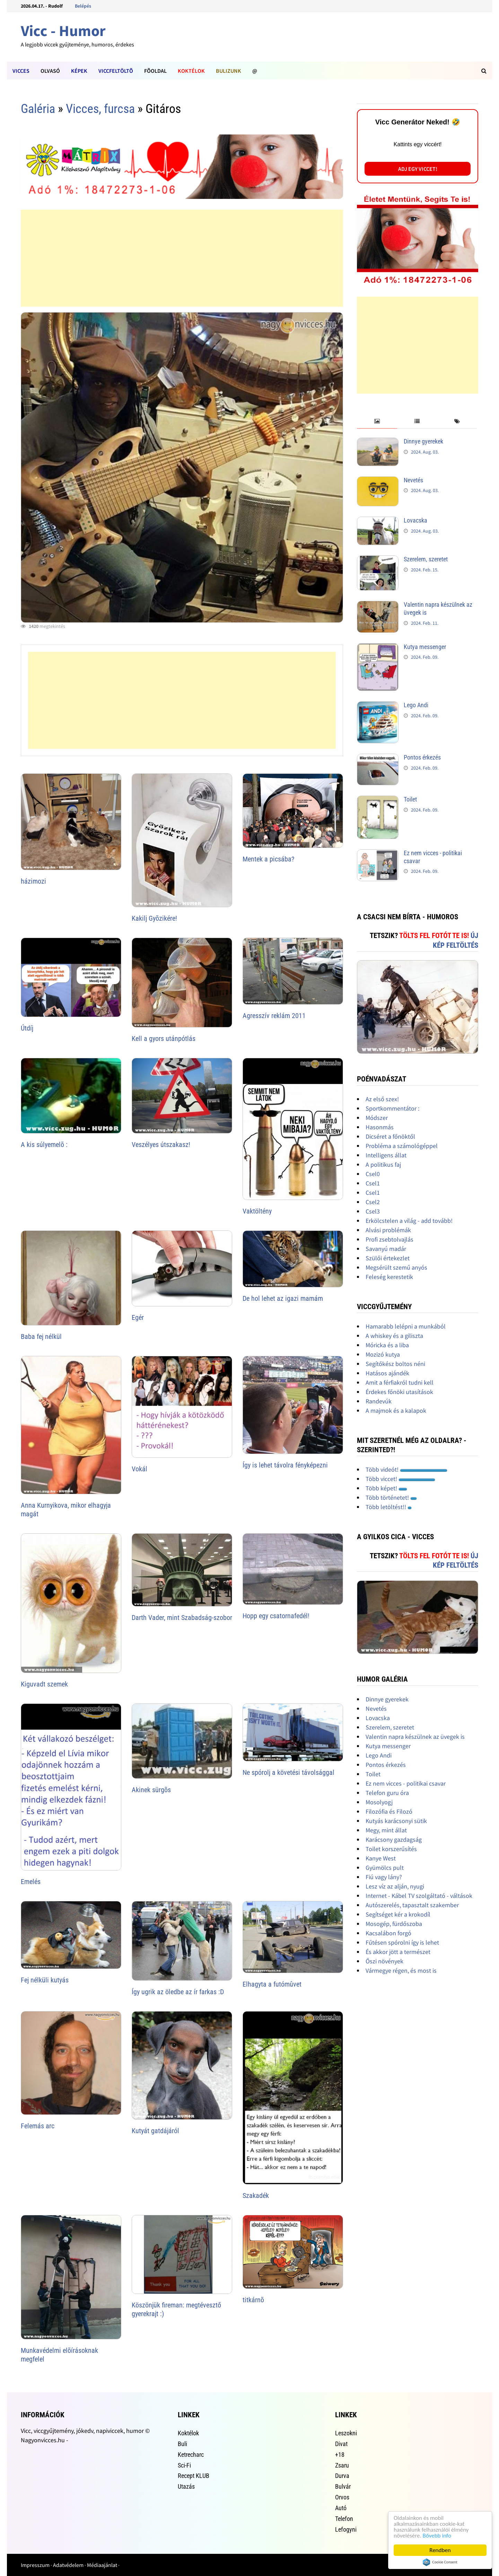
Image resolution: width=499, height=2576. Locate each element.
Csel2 (373, 1202)
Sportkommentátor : (392, 1108)
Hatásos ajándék (387, 1373)
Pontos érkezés (422, 757)
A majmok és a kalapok (396, 1410)
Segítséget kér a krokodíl (398, 1914)
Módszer (377, 1118)
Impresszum (35, 2564)
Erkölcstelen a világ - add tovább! (409, 1221)
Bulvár (343, 2486)
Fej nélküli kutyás (45, 1980)
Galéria (38, 109)
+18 (339, 2454)
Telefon (344, 2518)
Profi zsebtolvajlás (389, 1239)
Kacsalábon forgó (388, 1933)
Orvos (342, 2497)
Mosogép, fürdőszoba (394, 1924)
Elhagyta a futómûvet (272, 1984)
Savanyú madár (386, 1249)
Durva (342, 2475)
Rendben (440, 2550)
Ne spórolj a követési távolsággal (288, 1772)
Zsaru (342, 2465)
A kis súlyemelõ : (44, 1144)
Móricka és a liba (387, 1345)
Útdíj (27, 1028)
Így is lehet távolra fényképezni (285, 1465)
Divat (341, 2443)
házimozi (33, 881)
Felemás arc (37, 2126)
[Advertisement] (182, 258)
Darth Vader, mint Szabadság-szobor (182, 1617)
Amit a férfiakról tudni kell (400, 1382)
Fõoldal (155, 70)
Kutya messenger (425, 646)
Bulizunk (228, 70)
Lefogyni (346, 2529)
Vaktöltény (257, 1211)
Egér (138, 1317)
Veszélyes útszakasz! (161, 1144)
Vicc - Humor (63, 30)
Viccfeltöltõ (115, 70)
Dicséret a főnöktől (390, 1136)
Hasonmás (380, 1127)
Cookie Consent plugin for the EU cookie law (440, 2562)
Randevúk (379, 1401)
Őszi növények (384, 1961)
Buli (182, 2443)
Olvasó (50, 70)
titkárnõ (253, 2300)
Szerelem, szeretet (426, 559)
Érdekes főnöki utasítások (399, 1392)
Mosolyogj (379, 1802)
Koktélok (191, 70)
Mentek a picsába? (268, 859)
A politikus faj (383, 1164)
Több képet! (386, 1488)
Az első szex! (382, 1099)
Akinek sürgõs (151, 1790)
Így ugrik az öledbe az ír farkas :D (178, 1992)
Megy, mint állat (386, 1830)
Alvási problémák (388, 1230)
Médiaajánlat (102, 2564)
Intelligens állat (386, 1155)
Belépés (83, 6)
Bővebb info (437, 2535)
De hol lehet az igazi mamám (283, 1298)
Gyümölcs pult (385, 1868)
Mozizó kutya (383, 1354)
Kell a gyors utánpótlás (163, 1038)
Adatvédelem (68, 2564)
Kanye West (381, 1858)
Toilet (410, 799)
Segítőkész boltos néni (395, 1364)
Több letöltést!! (389, 1507)
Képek (79, 70)
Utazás (186, 2486)
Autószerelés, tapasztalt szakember (412, 1905)
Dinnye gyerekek (423, 441)
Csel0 (373, 1174)
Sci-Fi (184, 2465)
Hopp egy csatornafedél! (276, 1616)
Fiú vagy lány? (384, 1877)
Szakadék (256, 2195)
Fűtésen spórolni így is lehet (402, 1942)
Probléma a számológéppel (402, 1146)
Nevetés (413, 480)
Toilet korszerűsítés (391, 1849)
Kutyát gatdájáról (155, 2131)
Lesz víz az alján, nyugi (395, 1886)
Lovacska (415, 520)
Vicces (20, 70)
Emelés (31, 1881)
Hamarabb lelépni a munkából (406, 1326)
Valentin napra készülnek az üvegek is (415, 1737)
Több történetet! (391, 1497)
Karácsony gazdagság (394, 1839)
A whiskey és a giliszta (394, 1336)
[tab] (377, 421)
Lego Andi (416, 705)
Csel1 (373, 1183)
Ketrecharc (191, 2454)
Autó (341, 2508)
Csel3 (373, 1211)
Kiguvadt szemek (44, 1684)
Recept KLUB (193, 2475)
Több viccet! (400, 1479)
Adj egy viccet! (417, 168)
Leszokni (346, 2433)
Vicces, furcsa (100, 109)
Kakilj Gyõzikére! (154, 918)
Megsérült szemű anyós (396, 1267)
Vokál (139, 1469)
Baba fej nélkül (41, 1336)
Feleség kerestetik (389, 1277)
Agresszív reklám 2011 (274, 1015)
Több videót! (406, 1469)
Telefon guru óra (387, 1793)
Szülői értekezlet (388, 1258)
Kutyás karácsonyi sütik (396, 1821)
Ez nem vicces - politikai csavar (406, 1783)
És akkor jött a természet (398, 1952)
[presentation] (377, 421)
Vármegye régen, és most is (401, 1970)
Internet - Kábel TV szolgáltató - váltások (419, 1896)
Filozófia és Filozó (389, 1811)
